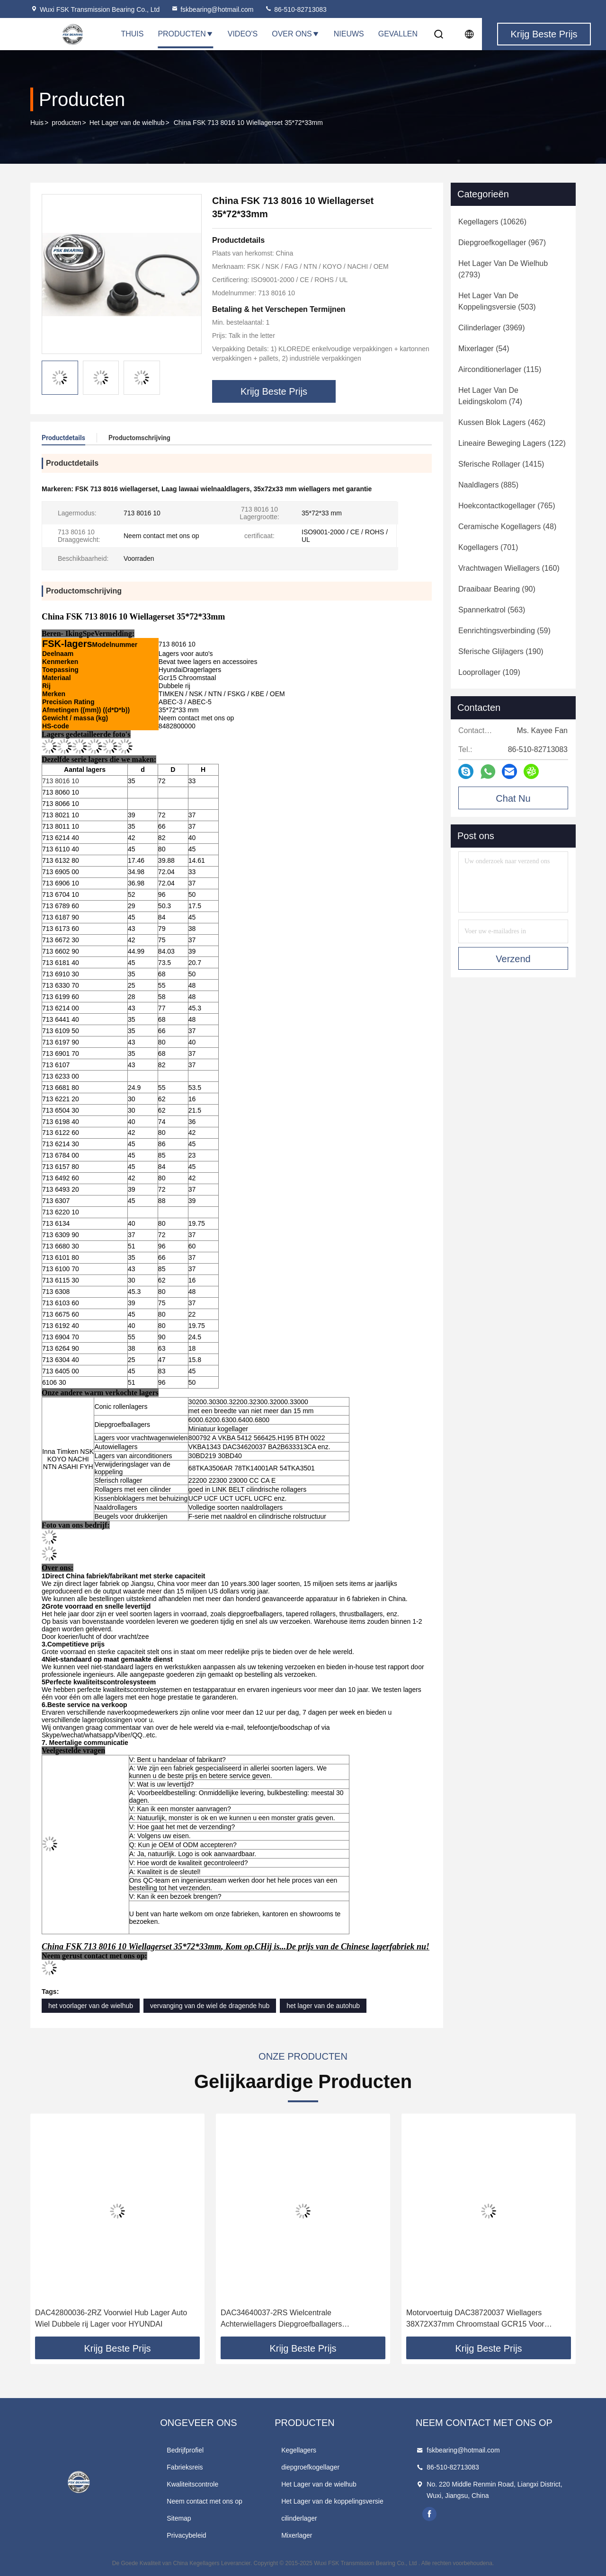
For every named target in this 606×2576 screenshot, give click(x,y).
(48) (507, 526)
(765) (506, 506)
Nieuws (349, 34)
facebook (429, 2514)
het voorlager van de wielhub (90, 2005)
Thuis (132, 34)
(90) (496, 589)
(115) (499, 369)
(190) (501, 651)
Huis (37, 122)
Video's (243, 34)
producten (66, 122)
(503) (497, 301)
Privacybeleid (186, 2535)
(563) (491, 610)
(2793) (503, 269)
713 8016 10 (60, 781)
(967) (502, 243)
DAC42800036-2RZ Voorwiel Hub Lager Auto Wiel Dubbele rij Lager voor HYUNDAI (111, 2318)
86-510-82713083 (295, 9)
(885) (488, 485)
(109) (489, 672)
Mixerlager (296, 2535)
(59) (504, 631)
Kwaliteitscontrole (192, 2484)
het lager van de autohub (323, 2005)
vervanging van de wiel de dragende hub (209, 2005)
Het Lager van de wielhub (127, 122)
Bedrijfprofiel (185, 2450)
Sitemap (179, 2518)
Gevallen (398, 34)
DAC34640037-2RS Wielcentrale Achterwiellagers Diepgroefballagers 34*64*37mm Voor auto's (281, 2319)
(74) (490, 396)
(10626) (492, 222)
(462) (501, 422)
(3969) (491, 328)
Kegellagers (298, 2450)
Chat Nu (513, 798)
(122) (512, 443)
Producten (185, 34)
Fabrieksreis (185, 2467)
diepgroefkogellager (310, 2467)
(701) (488, 547)
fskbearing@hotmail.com (212, 9)
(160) (509, 568)
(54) (483, 349)
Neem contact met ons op (204, 2501)
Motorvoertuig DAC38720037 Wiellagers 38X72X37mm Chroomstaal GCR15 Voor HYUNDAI (475, 2319)
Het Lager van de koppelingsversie (332, 2501)
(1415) (501, 464)
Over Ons (295, 34)
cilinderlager (299, 2518)
